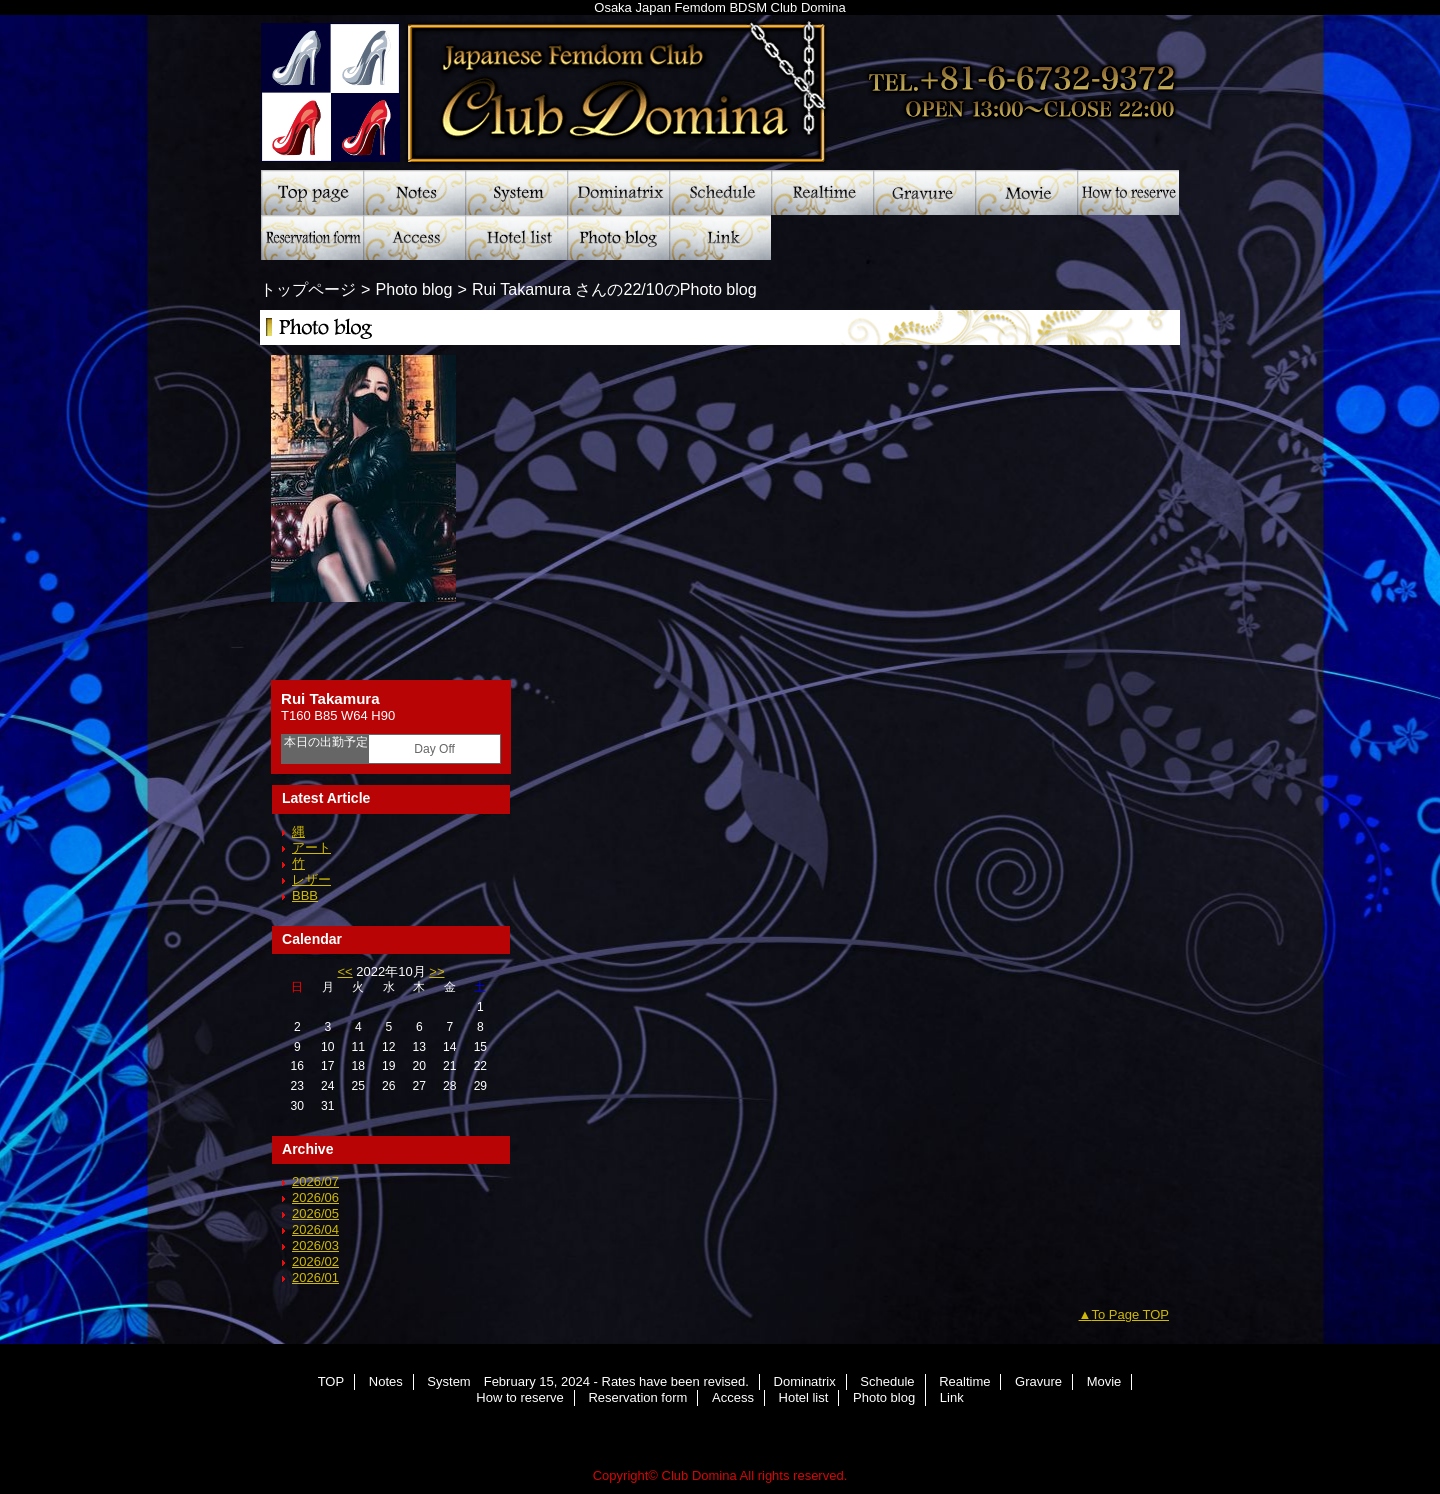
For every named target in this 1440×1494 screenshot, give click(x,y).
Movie (1026, 192)
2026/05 (315, 1213)
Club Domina (720, 85)
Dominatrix (618, 192)
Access (414, 237)
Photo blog (618, 237)
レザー (311, 879)
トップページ (308, 289)
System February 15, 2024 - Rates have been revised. (516, 192)
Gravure (924, 192)
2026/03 (315, 1245)
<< (344, 971)
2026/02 (315, 1261)
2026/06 (315, 1197)
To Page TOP (1130, 1314)
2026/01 (315, 1277)
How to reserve (1128, 192)
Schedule (720, 192)
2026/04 (315, 1229)
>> (436, 971)
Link (720, 237)
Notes (414, 192)
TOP (312, 192)
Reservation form (312, 237)
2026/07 (315, 1181)
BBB (305, 895)
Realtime (822, 192)
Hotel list (516, 237)
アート (311, 847)
